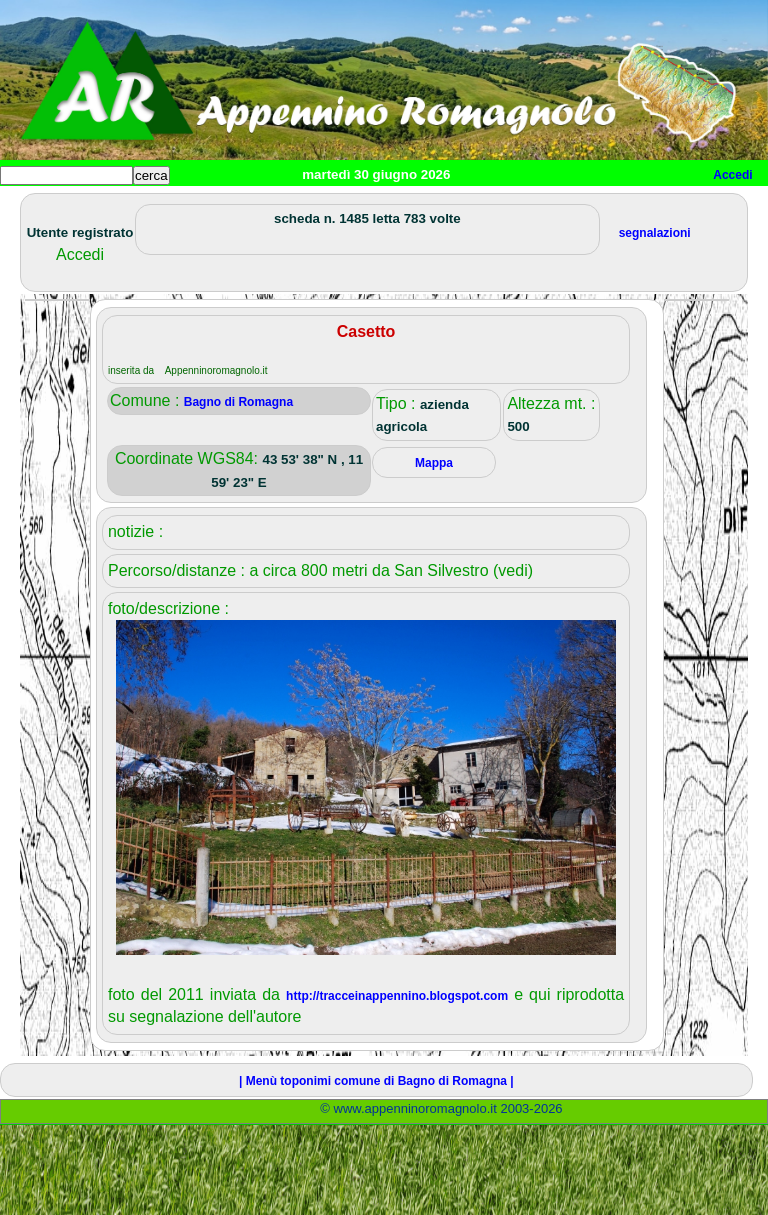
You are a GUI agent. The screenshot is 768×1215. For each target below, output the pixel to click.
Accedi (732, 175)
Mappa (434, 463)
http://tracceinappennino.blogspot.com (397, 996)
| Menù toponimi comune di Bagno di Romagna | (376, 1081)
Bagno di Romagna (238, 402)
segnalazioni (655, 233)
